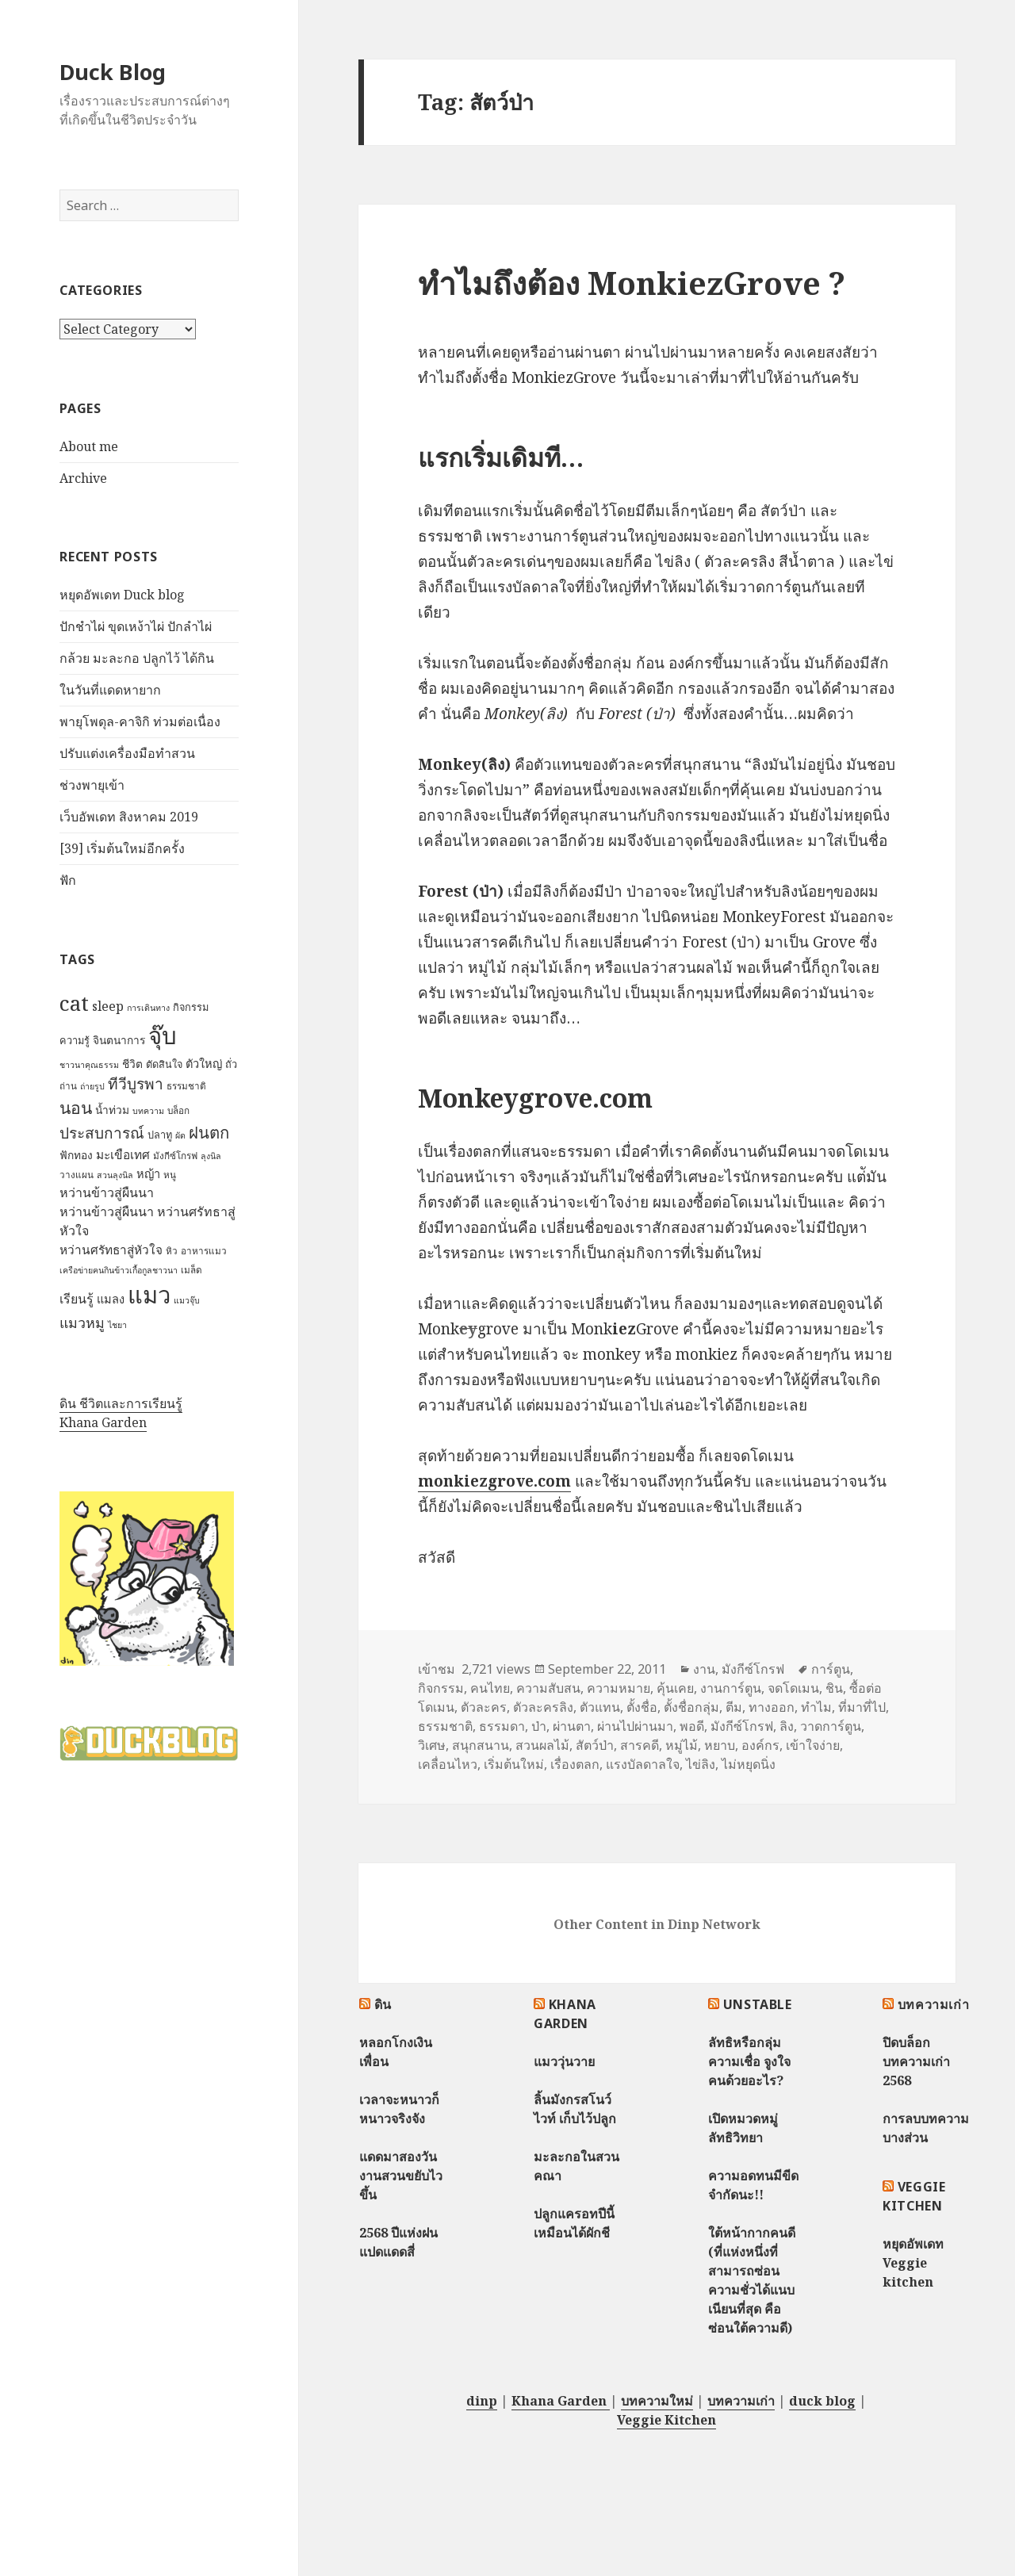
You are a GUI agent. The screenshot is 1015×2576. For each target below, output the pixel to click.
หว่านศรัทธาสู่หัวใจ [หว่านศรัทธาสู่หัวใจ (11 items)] (111, 1250)
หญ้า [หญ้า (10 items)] (148, 1173)
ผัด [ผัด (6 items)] (180, 1135)
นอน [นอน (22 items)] (75, 1107)
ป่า (538, 1726)
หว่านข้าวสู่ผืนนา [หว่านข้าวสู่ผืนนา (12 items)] (106, 1192)
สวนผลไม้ (542, 1745)
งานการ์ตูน (730, 1688)
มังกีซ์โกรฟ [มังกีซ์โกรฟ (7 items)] (175, 1156)
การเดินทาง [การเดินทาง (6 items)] (148, 1007)
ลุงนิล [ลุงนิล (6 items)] (211, 1156)
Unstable (757, 2004)
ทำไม (816, 1707)
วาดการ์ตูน (830, 1726)
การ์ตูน (830, 1669)
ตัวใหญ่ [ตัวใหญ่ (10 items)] (204, 1063)
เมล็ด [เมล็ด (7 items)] (191, 1270)
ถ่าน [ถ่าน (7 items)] (68, 1086)
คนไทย (490, 1688)
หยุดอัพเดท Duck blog (122, 594)
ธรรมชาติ (445, 1726)
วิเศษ (432, 1745)
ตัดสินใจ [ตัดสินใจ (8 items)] (164, 1064)
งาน (704, 1669)
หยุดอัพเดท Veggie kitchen (913, 2263)
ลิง (786, 1726)
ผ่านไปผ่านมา (635, 1726)
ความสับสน (548, 1688)
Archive (83, 478)
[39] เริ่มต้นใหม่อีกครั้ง (122, 848)
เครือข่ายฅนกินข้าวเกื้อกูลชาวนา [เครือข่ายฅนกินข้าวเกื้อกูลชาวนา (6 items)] (118, 1270)
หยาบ (719, 1745)
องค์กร (760, 1745)
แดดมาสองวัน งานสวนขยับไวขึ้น (400, 2175)
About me (88, 446)
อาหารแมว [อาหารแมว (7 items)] (204, 1251)
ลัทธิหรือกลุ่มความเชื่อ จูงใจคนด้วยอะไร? (749, 2061)
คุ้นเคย (675, 1688)
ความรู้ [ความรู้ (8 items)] (74, 1040)
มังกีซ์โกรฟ (753, 1669)
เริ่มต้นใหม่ (514, 1764)
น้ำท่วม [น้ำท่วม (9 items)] (112, 1109)
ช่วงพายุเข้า (91, 785)
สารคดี (639, 1745)
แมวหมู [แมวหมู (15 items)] (82, 1322)
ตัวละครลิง (543, 1707)
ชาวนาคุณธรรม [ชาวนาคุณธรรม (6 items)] (89, 1064)
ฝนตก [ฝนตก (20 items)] (209, 1132)
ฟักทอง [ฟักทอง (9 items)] (76, 1154)
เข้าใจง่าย (813, 1745)
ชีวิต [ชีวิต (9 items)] (132, 1063)
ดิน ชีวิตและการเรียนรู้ (120, 1403)
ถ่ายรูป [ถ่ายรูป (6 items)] (92, 1086)
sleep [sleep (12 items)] (108, 1006)
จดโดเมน (793, 1688)
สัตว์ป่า (595, 1745)
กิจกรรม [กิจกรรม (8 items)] (191, 1007)
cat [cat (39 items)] (74, 1003)
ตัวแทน (600, 1707)
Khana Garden (103, 1422)
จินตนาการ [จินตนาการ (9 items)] (119, 1039)
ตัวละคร (484, 1707)
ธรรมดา (502, 1726)
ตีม (734, 1707)
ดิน (383, 2004)
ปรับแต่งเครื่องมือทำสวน (127, 753)
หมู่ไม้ (681, 1745)
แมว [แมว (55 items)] (149, 1295)
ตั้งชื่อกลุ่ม (691, 1707)
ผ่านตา (572, 1726)
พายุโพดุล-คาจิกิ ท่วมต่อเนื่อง (139, 721)
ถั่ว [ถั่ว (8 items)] (231, 1064)
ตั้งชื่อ (641, 1707)
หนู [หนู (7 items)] (169, 1175)
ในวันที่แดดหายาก (110, 690)
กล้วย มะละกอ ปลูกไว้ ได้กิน (136, 658)
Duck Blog (112, 71)
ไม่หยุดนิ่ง (749, 1764)
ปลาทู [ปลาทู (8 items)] (159, 1134)
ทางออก (772, 1707)
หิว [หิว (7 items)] (172, 1251)
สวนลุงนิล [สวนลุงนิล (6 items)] (115, 1175)
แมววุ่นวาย (564, 2061)
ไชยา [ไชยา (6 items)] (117, 1324)
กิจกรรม (441, 1688)
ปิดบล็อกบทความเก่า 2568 (916, 2061)
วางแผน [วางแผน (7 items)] (76, 1175)
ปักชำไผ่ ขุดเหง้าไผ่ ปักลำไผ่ (135, 626)
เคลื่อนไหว (447, 1764)
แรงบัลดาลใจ (643, 1764)
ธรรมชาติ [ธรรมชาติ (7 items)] (186, 1086)
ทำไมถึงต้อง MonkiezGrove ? (631, 283)
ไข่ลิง (700, 1764)
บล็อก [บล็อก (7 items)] (178, 1110)
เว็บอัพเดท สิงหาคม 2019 (128, 816)
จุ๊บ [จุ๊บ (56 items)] (162, 1035)
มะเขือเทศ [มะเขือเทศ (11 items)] (123, 1154)
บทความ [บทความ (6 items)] (148, 1110)
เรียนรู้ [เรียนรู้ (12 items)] (76, 1298)
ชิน (834, 1688)
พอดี (692, 1726)
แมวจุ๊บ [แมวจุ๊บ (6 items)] (187, 1300)
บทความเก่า (934, 2004)
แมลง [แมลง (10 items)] (110, 1299)
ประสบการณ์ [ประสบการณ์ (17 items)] (101, 1133)
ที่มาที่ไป (862, 1707)
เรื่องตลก (574, 1764)
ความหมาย (618, 1688)
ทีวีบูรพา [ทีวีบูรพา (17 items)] (135, 1084)
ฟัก (67, 880)
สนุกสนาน (480, 1745)
